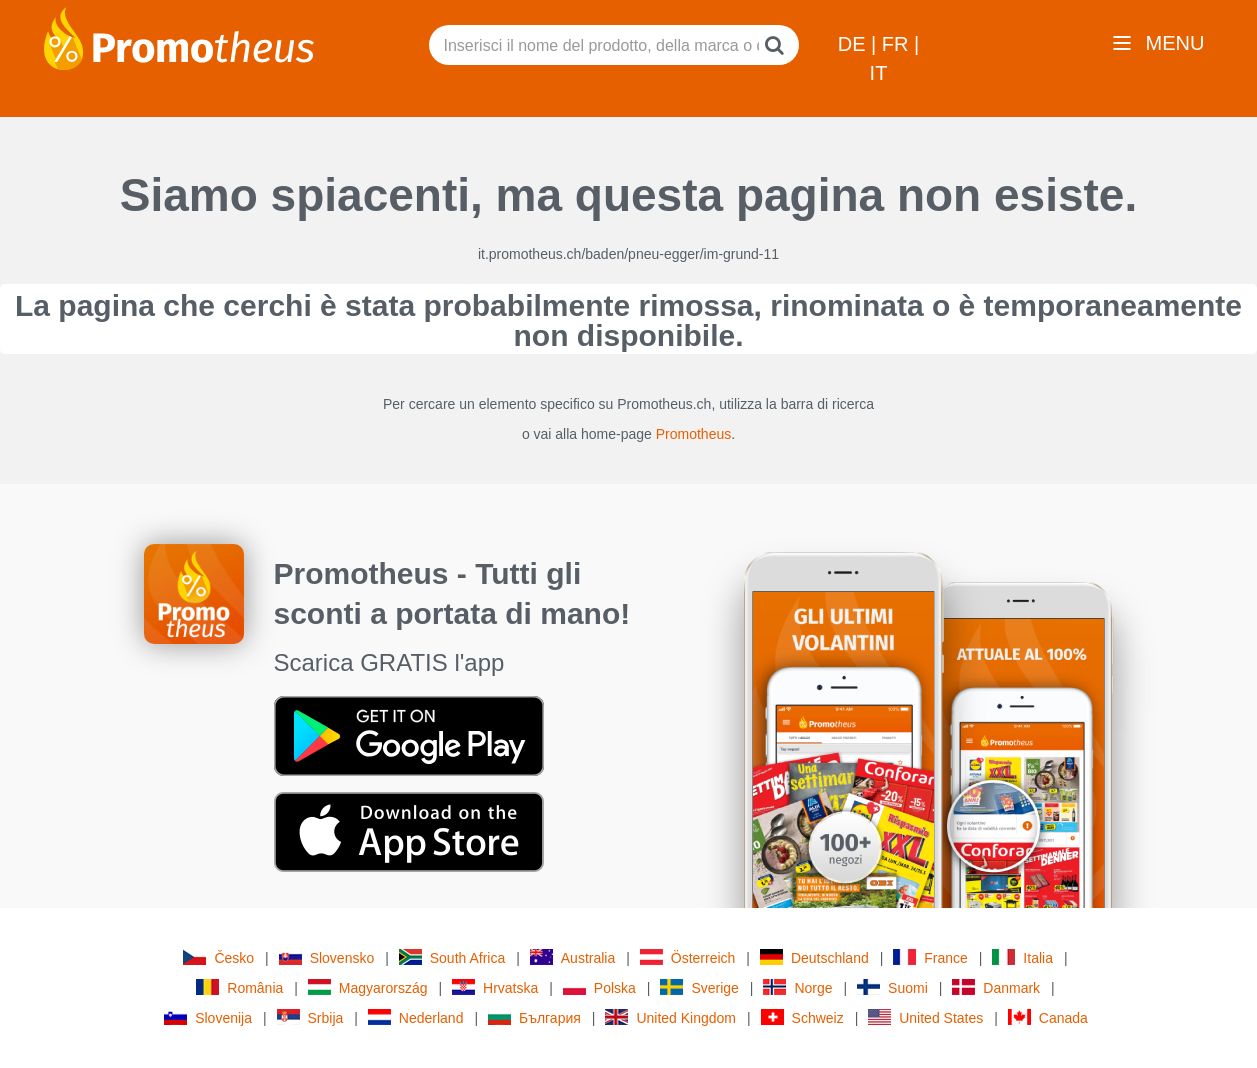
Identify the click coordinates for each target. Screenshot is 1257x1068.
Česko (218, 957)
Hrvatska (495, 987)
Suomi (892, 987)
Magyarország (368, 987)
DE (854, 44)
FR (898, 44)
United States (925, 1017)
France (930, 957)
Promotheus (693, 434)
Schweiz (802, 1017)
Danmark (996, 987)
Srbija (310, 1017)
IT (879, 73)
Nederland (416, 1017)
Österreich (688, 957)
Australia (572, 957)
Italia (1022, 957)
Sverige (699, 987)
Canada (1048, 1017)
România (239, 987)
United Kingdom (670, 1017)
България (534, 1017)
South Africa (452, 957)
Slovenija (208, 1017)
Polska (599, 987)
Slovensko (327, 957)
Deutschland (814, 957)
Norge (797, 987)
